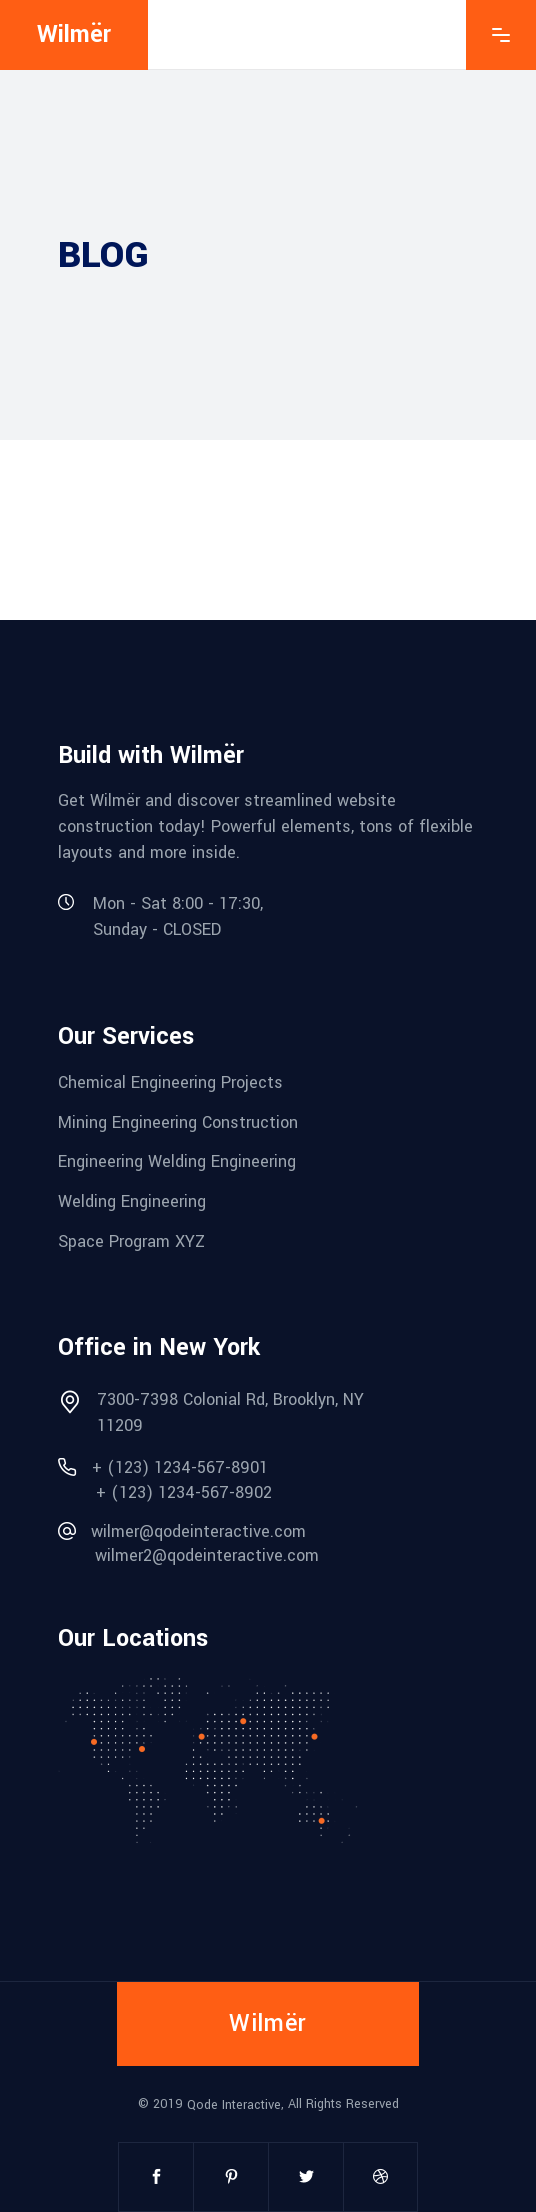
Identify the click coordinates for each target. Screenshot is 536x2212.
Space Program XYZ (131, 1240)
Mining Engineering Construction (178, 1121)
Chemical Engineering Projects (170, 1082)
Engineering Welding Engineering (177, 1161)
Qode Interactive (234, 2105)
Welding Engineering (132, 1201)
